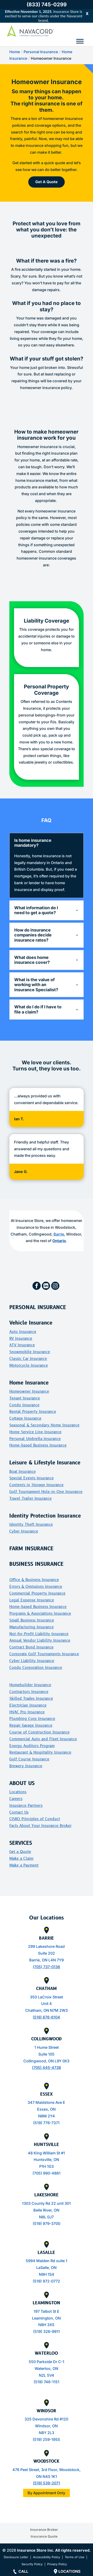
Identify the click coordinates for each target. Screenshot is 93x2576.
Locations (17, 1792)
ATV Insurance (22, 1345)
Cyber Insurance (23, 1531)
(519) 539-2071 (46, 2483)
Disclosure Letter (16, 2557)
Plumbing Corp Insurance (32, 1718)
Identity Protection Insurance (45, 1515)
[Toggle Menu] (80, 41)
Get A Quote (46, 181)
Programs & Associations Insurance (40, 1613)
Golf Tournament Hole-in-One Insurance (45, 1491)
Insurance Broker (44, 2529)
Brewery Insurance (25, 1766)
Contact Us (19, 1812)
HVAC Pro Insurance (27, 1712)
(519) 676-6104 (46, 2017)
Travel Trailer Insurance (30, 1498)
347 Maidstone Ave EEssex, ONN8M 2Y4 (46, 2109)
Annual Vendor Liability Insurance (39, 1640)
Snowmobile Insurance (29, 1352)
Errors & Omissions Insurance (35, 1586)
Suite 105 (46, 2054)
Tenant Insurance (24, 1398)
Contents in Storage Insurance (36, 1485)
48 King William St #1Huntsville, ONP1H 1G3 (46, 2160)
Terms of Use (74, 2557)
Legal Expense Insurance (31, 1600)
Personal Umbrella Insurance (35, 1438)
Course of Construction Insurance (39, 1732)
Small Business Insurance (31, 1620)
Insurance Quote (44, 2536)
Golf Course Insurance (29, 1759)
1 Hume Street (46, 2047)
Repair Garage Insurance (30, 1725)
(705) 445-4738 (46, 2067)
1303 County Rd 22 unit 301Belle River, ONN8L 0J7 (46, 2210)
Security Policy (32, 2564)
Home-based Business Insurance (38, 1445)
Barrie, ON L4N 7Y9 (46, 1960)
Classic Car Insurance (28, 1358)
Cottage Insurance (25, 1418)
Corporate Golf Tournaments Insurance (44, 1654)
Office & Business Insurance (34, 1579)
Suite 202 (46, 1953)
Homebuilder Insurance (30, 1685)
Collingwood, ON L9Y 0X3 (46, 2061)
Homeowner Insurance (29, 1391)
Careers (15, 1798)
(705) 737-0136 (46, 1966)
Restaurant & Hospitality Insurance (40, 1752)
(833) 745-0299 (47, 4)
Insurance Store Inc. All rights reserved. (54, 2550)
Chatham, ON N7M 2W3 (46, 2010)
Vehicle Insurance (30, 1322)
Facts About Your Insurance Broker (40, 1825)
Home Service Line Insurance (35, 1432)
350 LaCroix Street (46, 1997)
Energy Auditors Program (32, 1745)
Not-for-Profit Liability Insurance (38, 1634)
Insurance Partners (26, 1805)
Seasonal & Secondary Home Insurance (44, 1425)
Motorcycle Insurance (28, 1365)
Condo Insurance (24, 1405)
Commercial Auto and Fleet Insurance (43, 1739)
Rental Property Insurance (32, 1411)
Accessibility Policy (46, 2557)
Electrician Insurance (27, 1705)
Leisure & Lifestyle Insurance (44, 1462)
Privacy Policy (57, 2564)
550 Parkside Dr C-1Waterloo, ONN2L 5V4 (46, 2368)
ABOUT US (22, 1783)
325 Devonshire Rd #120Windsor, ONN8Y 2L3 (46, 2426)
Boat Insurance (22, 1471)
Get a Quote (20, 1851)
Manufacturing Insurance (31, 1627)
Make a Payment (24, 1865)
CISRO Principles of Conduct (34, 1819)
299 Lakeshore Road (46, 1946)
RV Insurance (20, 1338)
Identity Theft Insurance (31, 1524)
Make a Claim (21, 1858)
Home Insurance (29, 1382)
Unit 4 (46, 2003)
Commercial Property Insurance (37, 1593)
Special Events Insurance (31, 1478)
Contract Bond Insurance (31, 1647)
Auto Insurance (22, 1331)
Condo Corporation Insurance (35, 1667)
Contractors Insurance (28, 1691)
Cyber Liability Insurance (31, 1660)
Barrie (59, 1234)
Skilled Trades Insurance (31, 1698)
